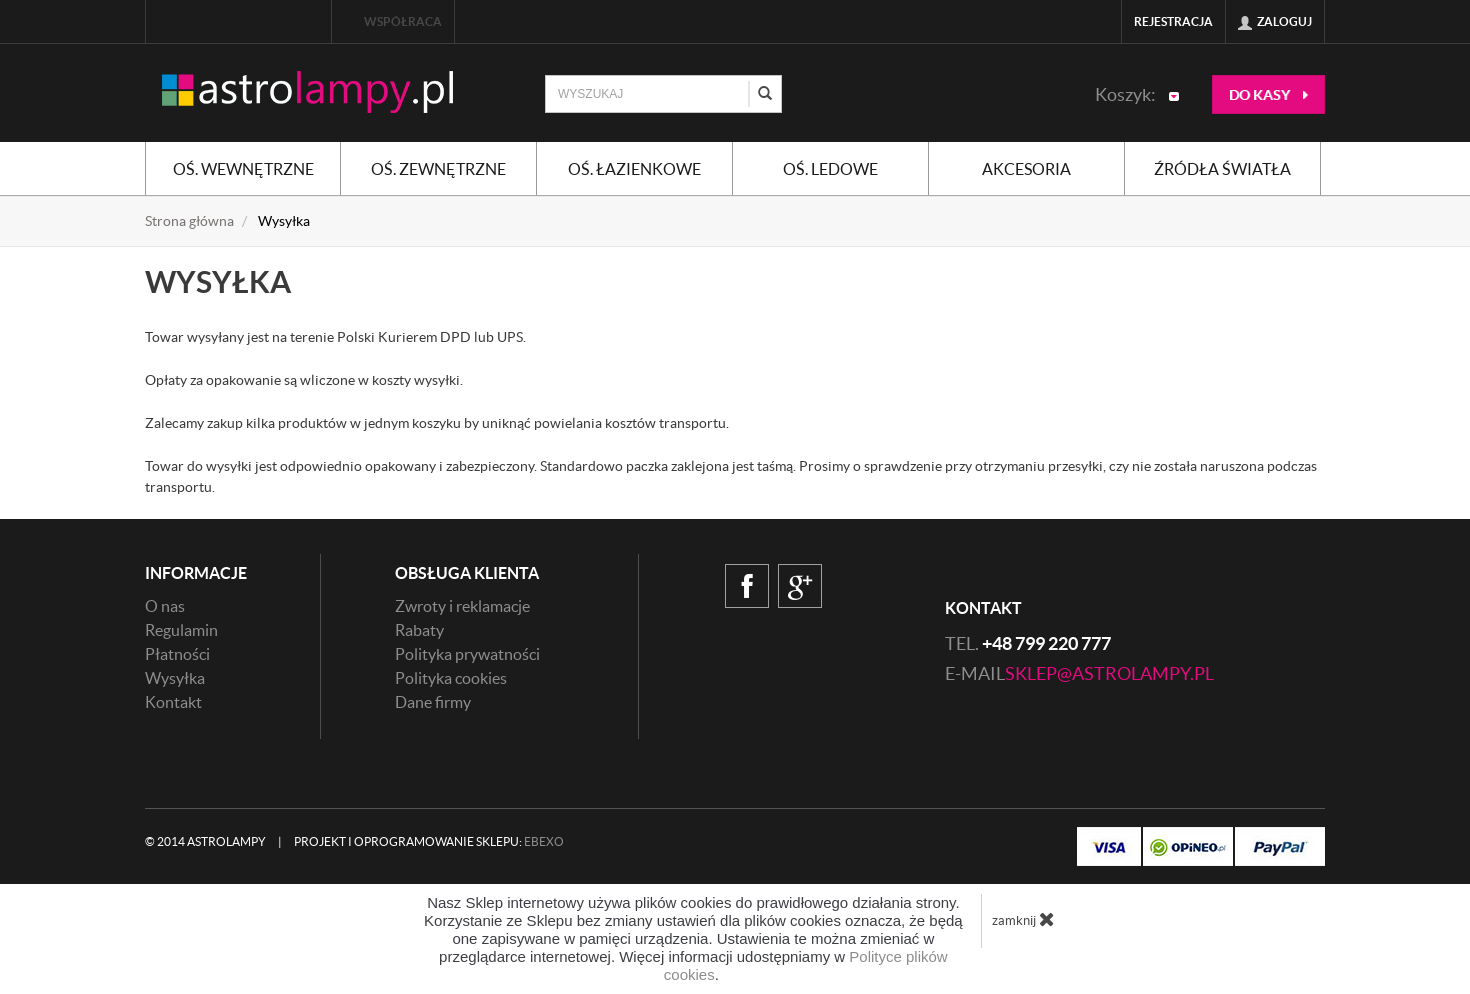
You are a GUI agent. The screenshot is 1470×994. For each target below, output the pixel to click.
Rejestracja (1173, 21)
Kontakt (173, 702)
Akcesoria (1026, 169)
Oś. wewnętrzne (243, 169)
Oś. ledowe (830, 169)
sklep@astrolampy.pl (1109, 673)
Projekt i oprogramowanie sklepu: (429, 841)
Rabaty (419, 630)
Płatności (177, 654)
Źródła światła (1222, 169)
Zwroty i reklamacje (462, 606)
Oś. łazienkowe (634, 169)
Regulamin (181, 630)
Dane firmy (433, 702)
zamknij (1023, 919)
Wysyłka (175, 678)
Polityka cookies (451, 678)
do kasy (1268, 95)
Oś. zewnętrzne (438, 169)
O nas (165, 606)
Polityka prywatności (467, 654)
